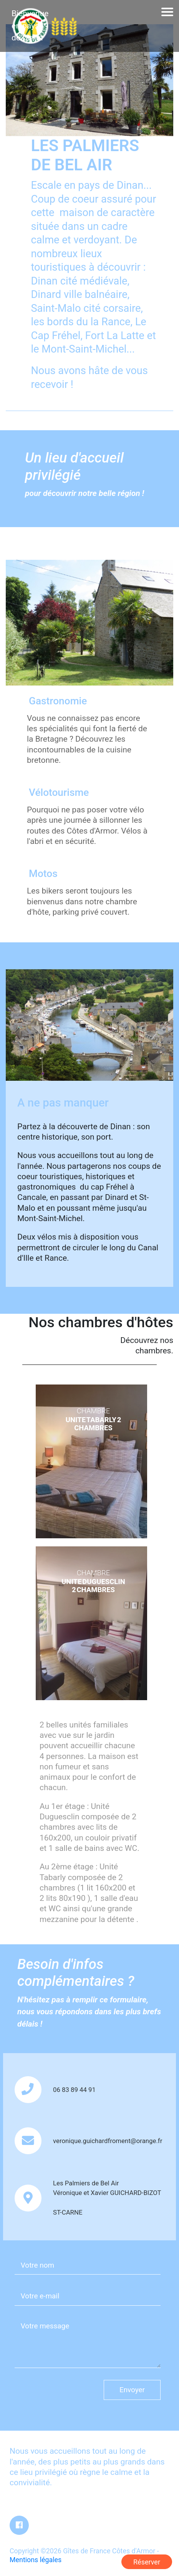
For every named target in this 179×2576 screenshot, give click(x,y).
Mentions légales (35, 2560)
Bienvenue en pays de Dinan (30, 25)
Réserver (146, 2562)
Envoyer (132, 2389)
